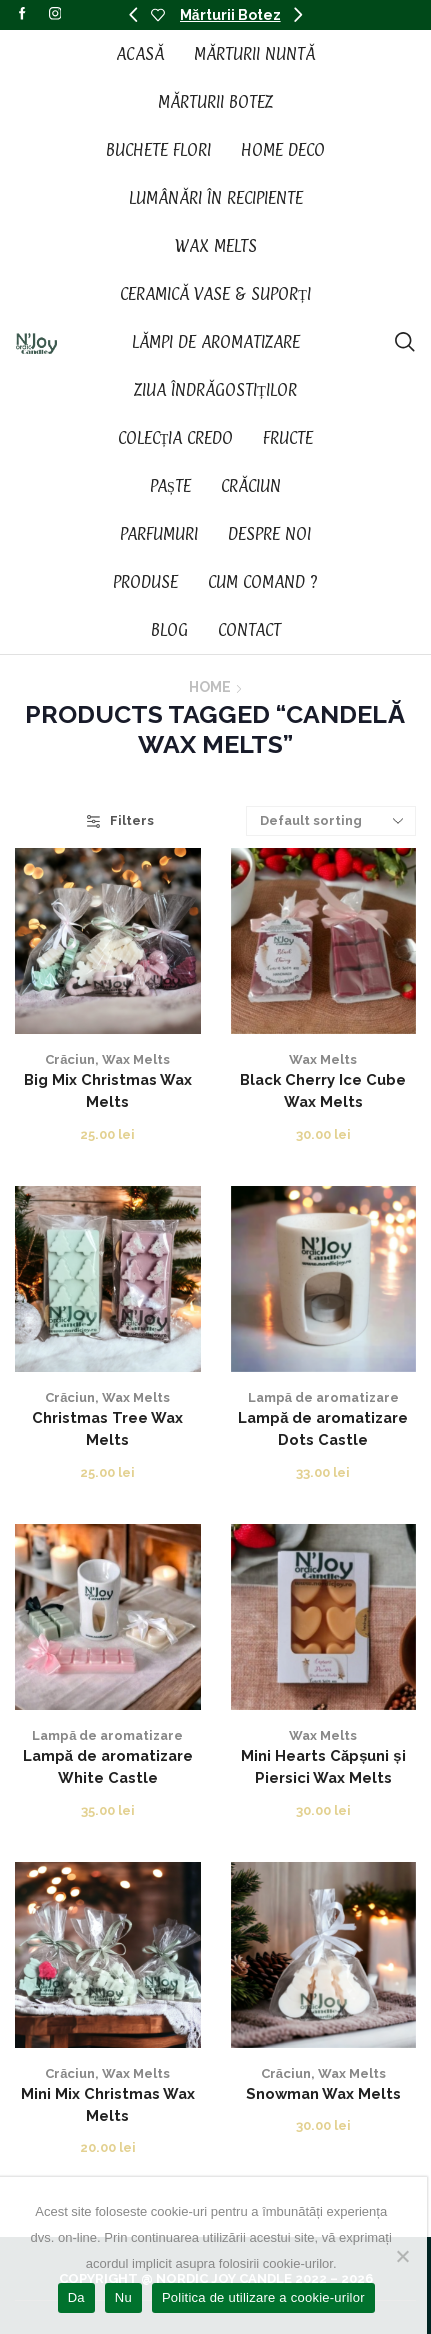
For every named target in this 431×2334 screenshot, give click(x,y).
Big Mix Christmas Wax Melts (108, 1090)
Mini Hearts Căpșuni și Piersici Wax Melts (323, 1766)
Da (76, 2297)
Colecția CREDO (176, 438)
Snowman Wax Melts (323, 2093)
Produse (145, 582)
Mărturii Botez (230, 15)
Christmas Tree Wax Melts (107, 1428)
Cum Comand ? (263, 582)
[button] (133, 15)
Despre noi (269, 534)
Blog (169, 630)
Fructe (288, 438)
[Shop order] (331, 821)
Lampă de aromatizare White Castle (108, 1766)
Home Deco (283, 150)
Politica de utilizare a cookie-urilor (263, 2297)
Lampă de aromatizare (323, 1397)
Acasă (140, 54)
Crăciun (251, 486)
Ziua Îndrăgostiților (215, 390)
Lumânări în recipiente (216, 198)
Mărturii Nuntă (254, 54)
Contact (249, 630)
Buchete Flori (158, 150)
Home (210, 687)
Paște (170, 486)
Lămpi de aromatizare (216, 342)
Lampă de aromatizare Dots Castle (323, 1428)
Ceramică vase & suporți (215, 294)
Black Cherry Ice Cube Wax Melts (323, 1090)
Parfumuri (159, 534)
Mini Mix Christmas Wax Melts (108, 2104)
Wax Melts (216, 246)
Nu (123, 2297)
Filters (120, 820)
